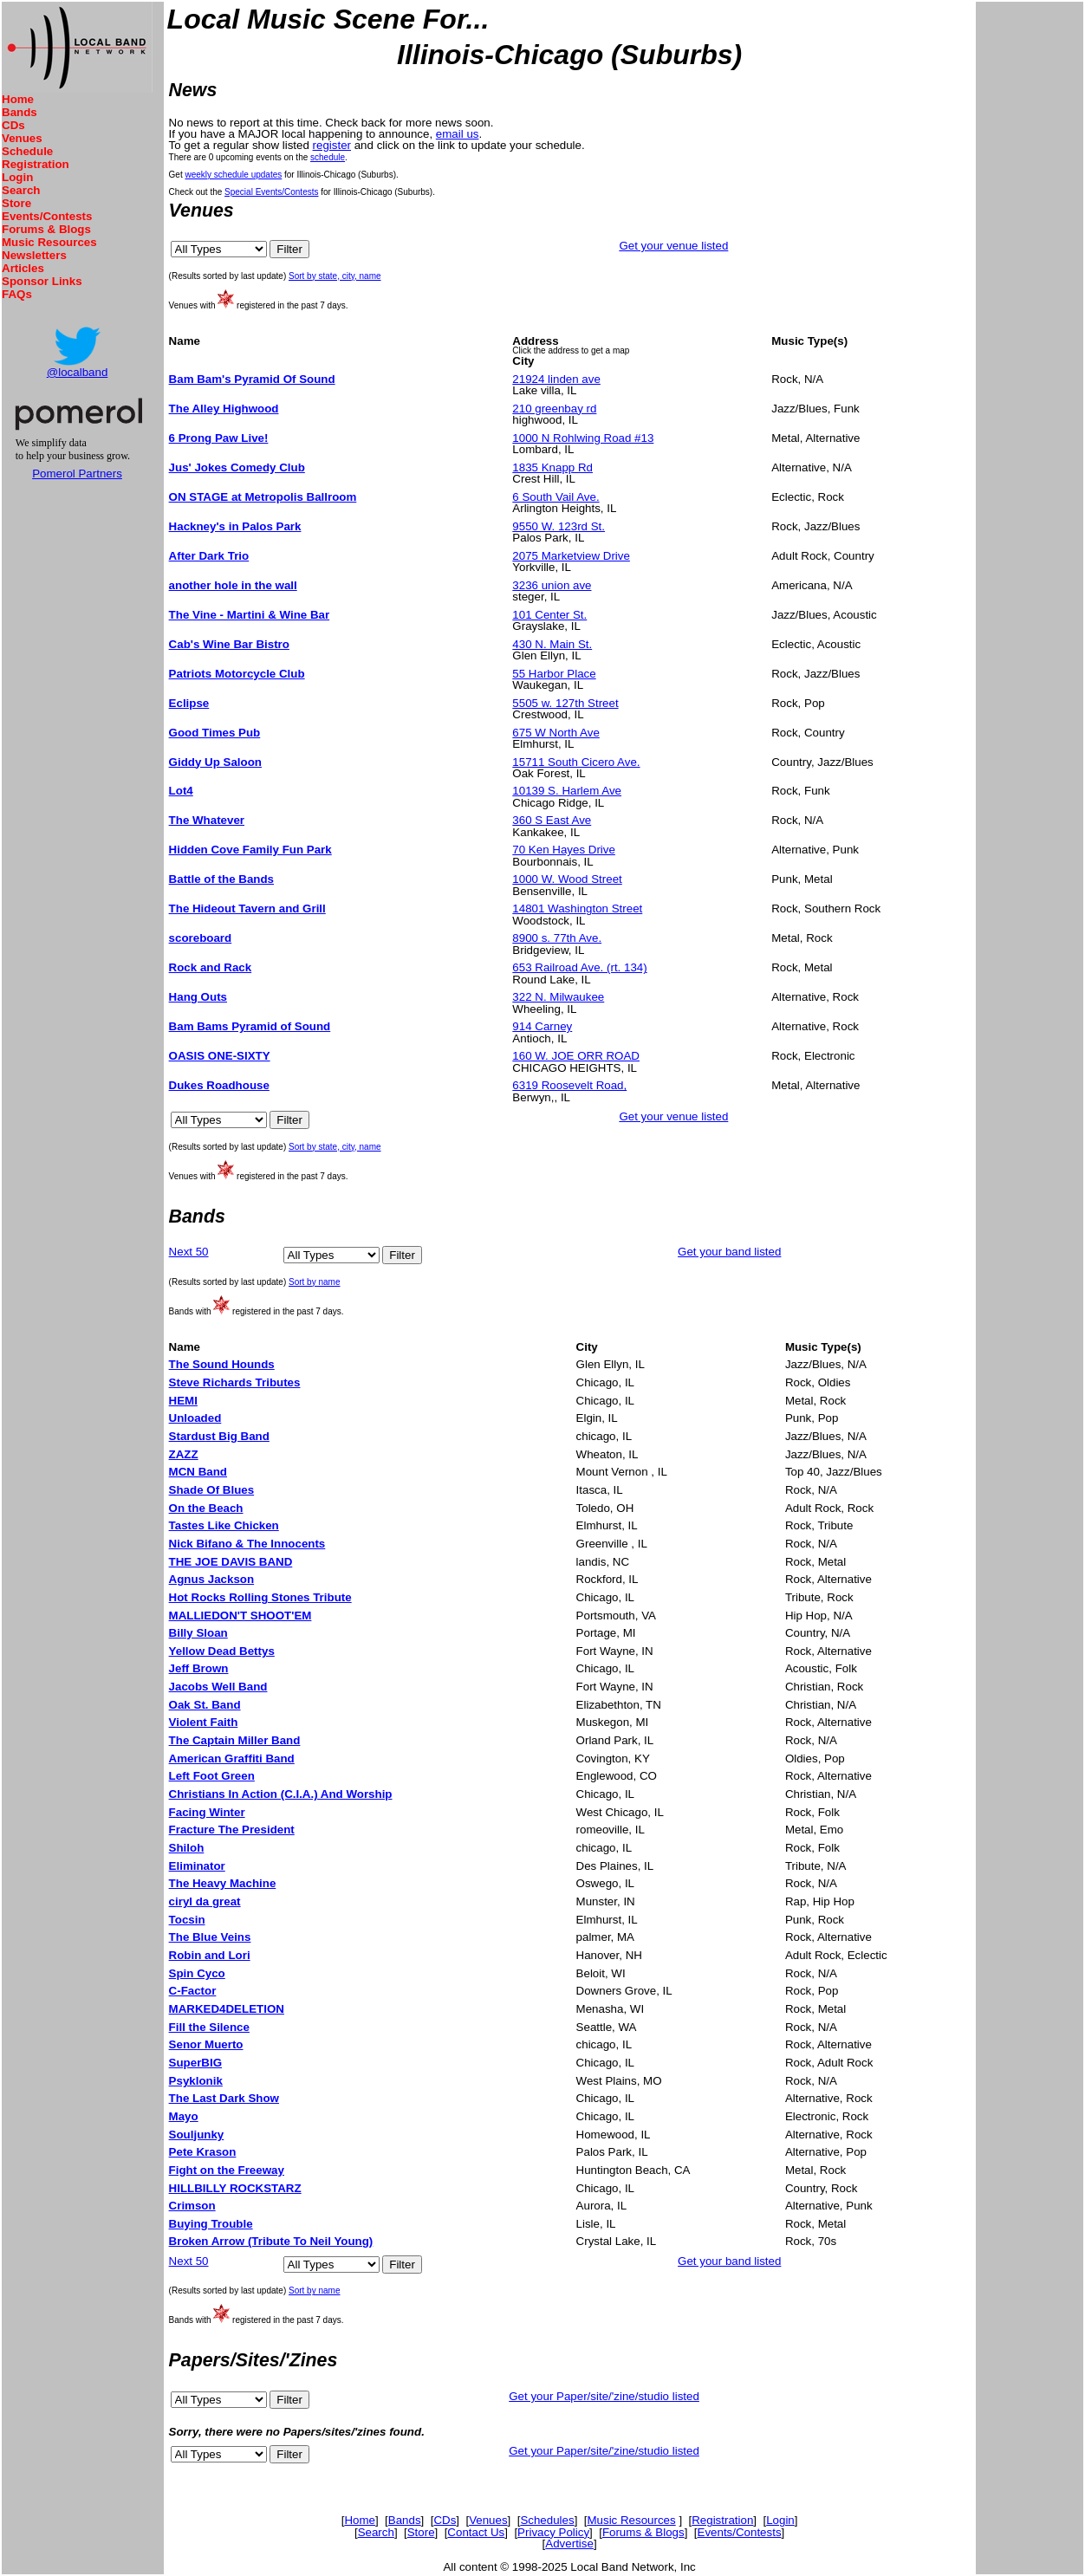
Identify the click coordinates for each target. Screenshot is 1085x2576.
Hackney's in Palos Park (235, 526)
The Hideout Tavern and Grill (247, 908)
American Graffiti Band (232, 1758)
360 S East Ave (551, 820)
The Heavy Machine (222, 1883)
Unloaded (195, 1417)
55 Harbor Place (553, 673)
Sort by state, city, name (335, 276)
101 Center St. (549, 614)
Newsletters (34, 255)
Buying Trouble (211, 2223)
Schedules (547, 2520)
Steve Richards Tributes (235, 1382)
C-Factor (193, 1990)
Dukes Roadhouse (219, 1085)
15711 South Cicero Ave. (576, 762)
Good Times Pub (215, 732)
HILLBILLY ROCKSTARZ (235, 2188)
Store (16, 203)
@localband (77, 372)
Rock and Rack (210, 967)
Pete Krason (203, 2151)
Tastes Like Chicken (224, 1525)
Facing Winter (207, 1812)
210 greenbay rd (554, 408)
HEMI (183, 1400)
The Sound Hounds (222, 1364)
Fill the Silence (209, 2027)
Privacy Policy (553, 2532)
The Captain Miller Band (235, 1740)
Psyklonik (196, 2080)
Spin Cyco (197, 1973)
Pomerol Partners (77, 473)
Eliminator (197, 1865)
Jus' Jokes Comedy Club (237, 467)
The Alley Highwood (224, 408)
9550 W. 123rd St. (558, 526)
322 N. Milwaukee (558, 996)
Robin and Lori (209, 1955)
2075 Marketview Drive (571, 555)
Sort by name (314, 1282)
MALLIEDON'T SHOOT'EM (240, 1615)
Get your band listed (729, 1251)
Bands (19, 112)
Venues (22, 138)
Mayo (183, 2116)
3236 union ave (551, 585)
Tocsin (187, 1919)
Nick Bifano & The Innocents (247, 1543)
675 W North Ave (556, 732)
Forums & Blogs (46, 229)
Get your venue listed (673, 245)
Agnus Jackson (212, 1579)
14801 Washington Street (577, 908)
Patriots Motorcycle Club (237, 673)
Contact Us (475, 2532)
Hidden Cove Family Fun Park (250, 849)
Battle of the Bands (221, 879)
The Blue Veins (210, 1936)
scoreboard (200, 937)
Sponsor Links (42, 281)
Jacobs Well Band (218, 1686)
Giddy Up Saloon (215, 762)
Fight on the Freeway (226, 2170)
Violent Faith (203, 1722)
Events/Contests (47, 216)
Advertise (569, 2543)
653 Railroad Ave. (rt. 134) (579, 967)
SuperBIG (195, 2062)
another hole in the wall (233, 585)
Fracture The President (232, 1829)
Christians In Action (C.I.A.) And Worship (281, 1794)
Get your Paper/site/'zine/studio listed (604, 2396)
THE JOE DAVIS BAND (231, 1561)
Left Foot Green (212, 1775)
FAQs (17, 294)
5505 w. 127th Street (565, 703)
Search (21, 190)
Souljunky (196, 2134)
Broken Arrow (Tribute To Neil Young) (271, 2241)
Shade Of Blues (212, 1489)
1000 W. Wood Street (566, 879)
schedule (327, 157)
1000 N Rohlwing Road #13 (582, 437)
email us (457, 133)
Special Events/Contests (271, 192)
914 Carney (542, 1026)
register (332, 145)
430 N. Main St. (552, 644)
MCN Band (198, 1471)
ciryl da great (205, 1901)
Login (17, 177)
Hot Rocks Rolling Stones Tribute (260, 1597)
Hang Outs (198, 996)
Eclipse (189, 703)
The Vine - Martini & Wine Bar (249, 614)
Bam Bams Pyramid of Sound (250, 1026)
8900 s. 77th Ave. (556, 937)
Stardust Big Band (219, 1436)
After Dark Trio (209, 555)
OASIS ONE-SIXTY (219, 1055)
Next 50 (189, 1251)
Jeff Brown (199, 1668)
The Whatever (206, 820)
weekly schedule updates (234, 174)
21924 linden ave (556, 379)
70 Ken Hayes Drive (563, 849)
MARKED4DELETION (226, 2008)
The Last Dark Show (224, 2098)
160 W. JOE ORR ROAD (576, 1055)
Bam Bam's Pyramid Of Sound (252, 379)
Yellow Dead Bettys (222, 1651)
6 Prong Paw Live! (219, 437)
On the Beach (206, 1508)
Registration (35, 164)
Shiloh (187, 1847)
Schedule (27, 151)
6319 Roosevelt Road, (569, 1085)
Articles (23, 268)
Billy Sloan (198, 1632)
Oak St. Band (205, 1704)
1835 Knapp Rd (552, 467)
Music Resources (49, 242)
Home (18, 99)
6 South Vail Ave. (555, 496)
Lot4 (181, 790)
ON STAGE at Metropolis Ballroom (263, 496)
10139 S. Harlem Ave (566, 790)
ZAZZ (183, 1454)
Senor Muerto (206, 2044)
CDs (13, 125)
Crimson (192, 2205)
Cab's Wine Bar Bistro (229, 644)
